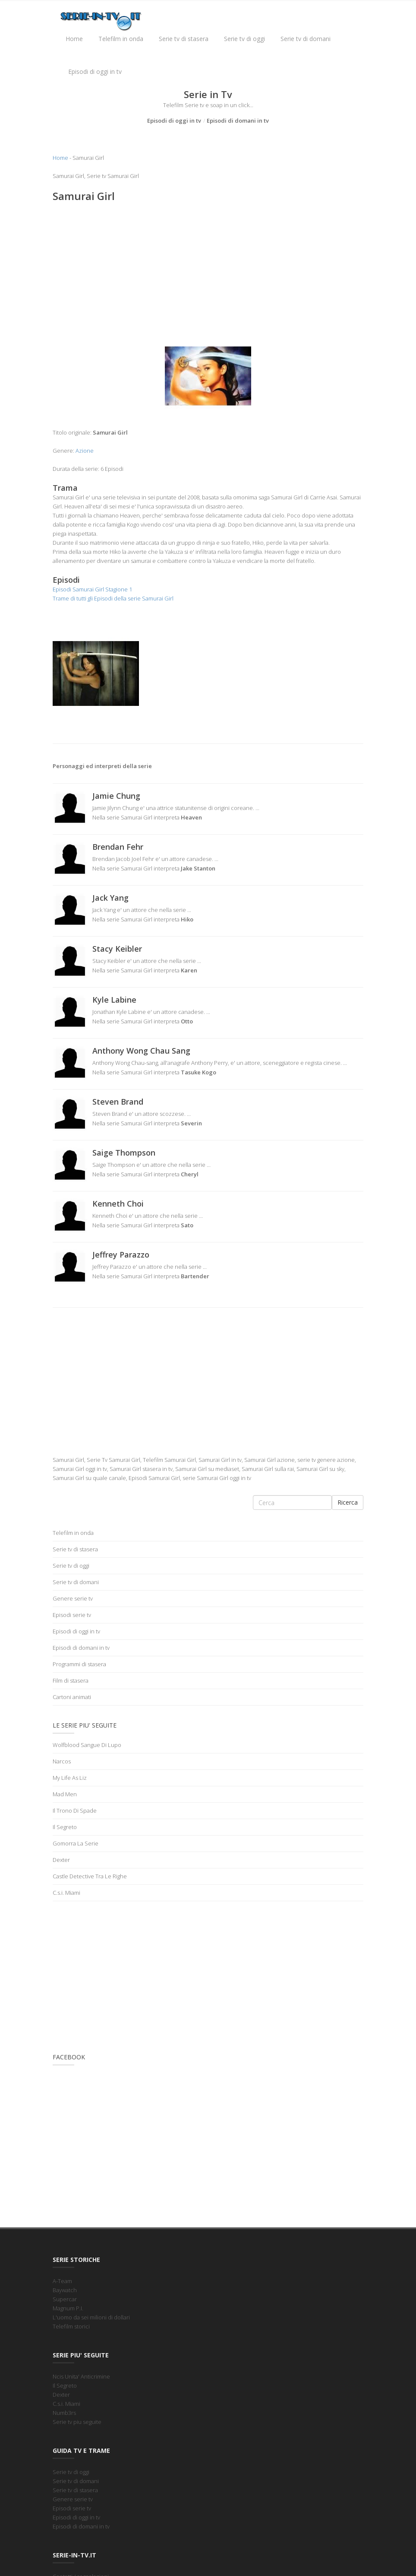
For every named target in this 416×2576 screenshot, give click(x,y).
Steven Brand (117, 1101)
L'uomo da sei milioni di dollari (91, 2317)
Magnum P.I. (68, 2308)
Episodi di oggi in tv (95, 71)
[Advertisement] (208, 272)
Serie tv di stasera (183, 39)
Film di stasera (70, 1680)
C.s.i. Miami (66, 1892)
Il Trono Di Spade (75, 1810)
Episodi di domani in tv (238, 120)
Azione (85, 450)
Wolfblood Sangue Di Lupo (87, 1745)
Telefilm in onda (120, 39)
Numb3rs (64, 2413)
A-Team (62, 2281)
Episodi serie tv (72, 1615)
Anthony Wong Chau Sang (141, 1050)
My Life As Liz (70, 1778)
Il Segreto (65, 1827)
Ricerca (347, 1502)
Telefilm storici (71, 2326)
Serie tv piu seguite (77, 2422)
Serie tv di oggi (244, 39)
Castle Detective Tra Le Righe (90, 1876)
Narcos (62, 1761)
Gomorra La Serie (75, 1843)
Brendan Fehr (117, 847)
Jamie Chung (116, 796)
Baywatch (65, 2290)
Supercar (65, 2299)
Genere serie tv (73, 1598)
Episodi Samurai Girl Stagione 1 (92, 589)
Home (74, 39)
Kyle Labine (114, 999)
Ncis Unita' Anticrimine (81, 2376)
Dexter (61, 1860)
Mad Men (65, 1794)
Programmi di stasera (79, 1664)
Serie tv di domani (305, 39)
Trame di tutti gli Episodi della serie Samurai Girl (113, 598)
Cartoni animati (72, 1697)
